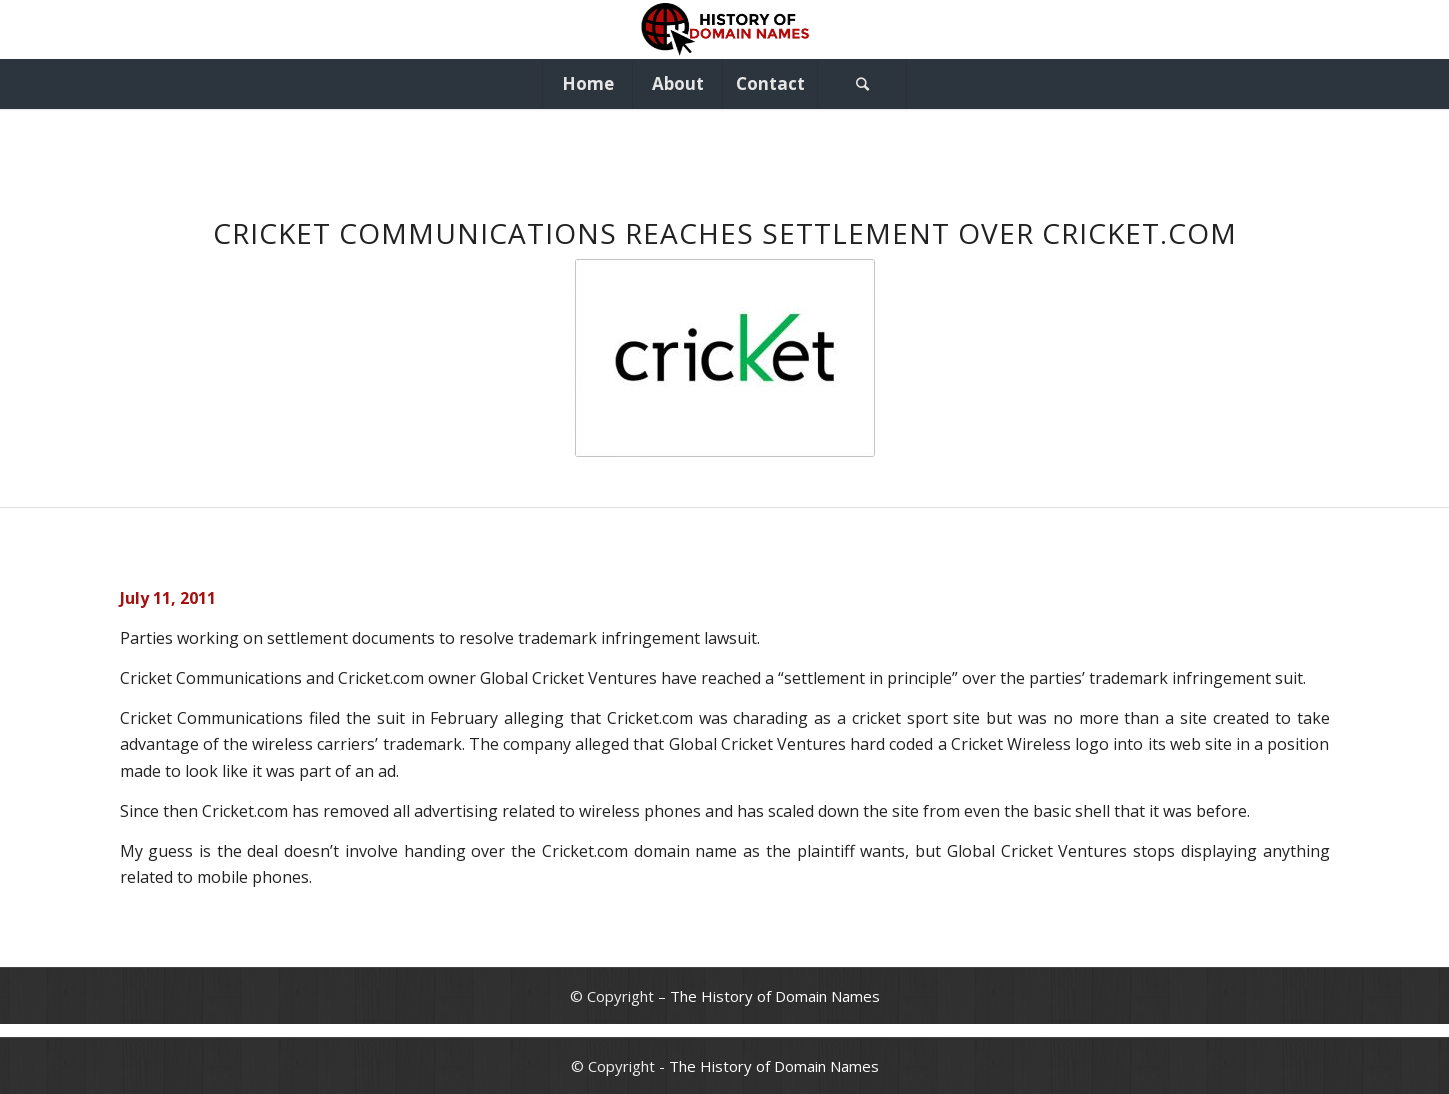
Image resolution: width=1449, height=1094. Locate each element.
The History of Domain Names (775, 996)
